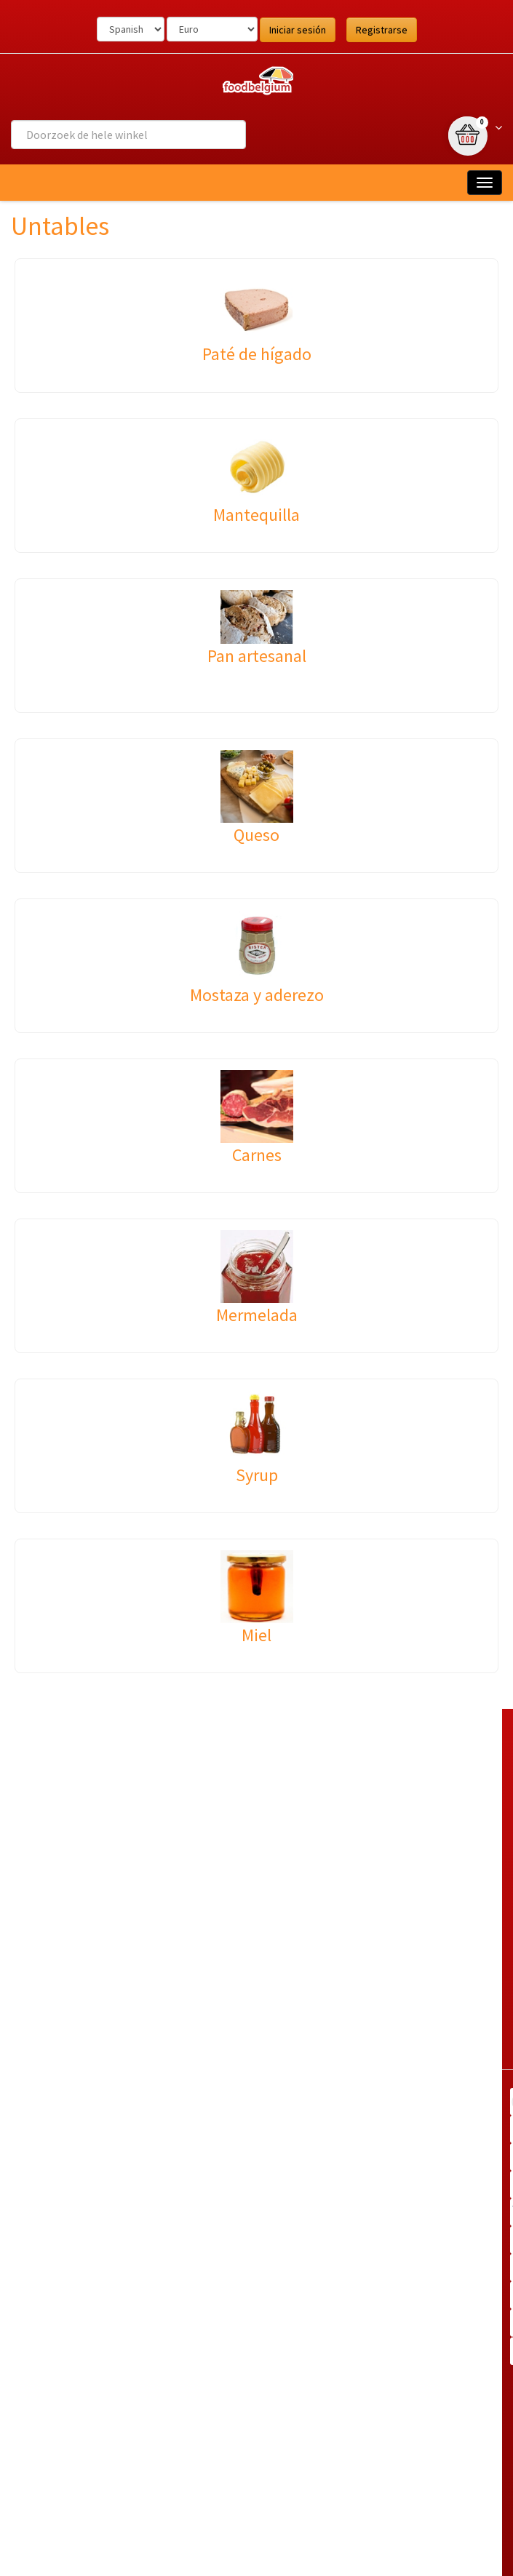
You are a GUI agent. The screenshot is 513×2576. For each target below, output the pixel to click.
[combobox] (128, 134)
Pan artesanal (256, 656)
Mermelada (257, 1315)
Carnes (257, 1155)
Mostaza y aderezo (257, 995)
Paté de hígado (256, 354)
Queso (256, 835)
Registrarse (381, 29)
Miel (256, 1635)
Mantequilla (256, 514)
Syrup (257, 1475)
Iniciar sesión (297, 29)
